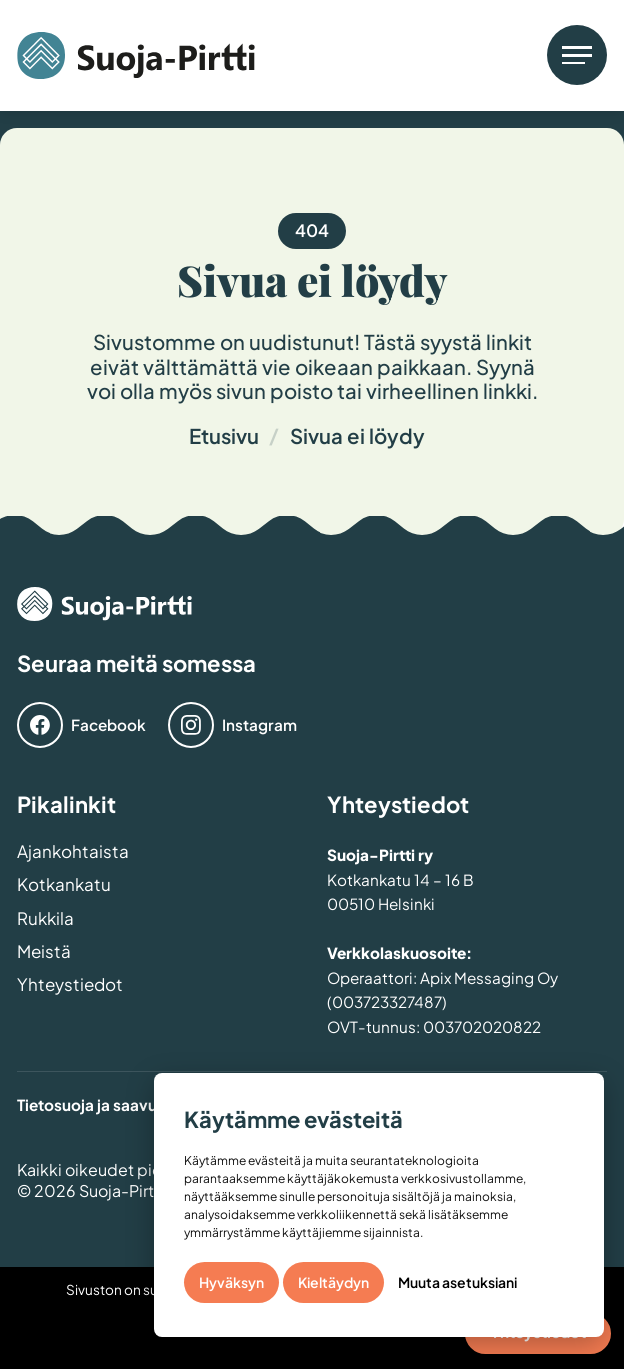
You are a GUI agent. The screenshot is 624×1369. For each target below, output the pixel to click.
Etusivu (224, 436)
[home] (136, 55)
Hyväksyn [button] (231, 1282)
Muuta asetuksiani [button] (457, 1282)
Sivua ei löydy (357, 436)
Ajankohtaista (73, 852)
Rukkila (45, 919)
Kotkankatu (64, 885)
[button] (577, 55)
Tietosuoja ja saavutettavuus (122, 1104)
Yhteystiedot (70, 985)
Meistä (44, 952)
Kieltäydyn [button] (333, 1282)
